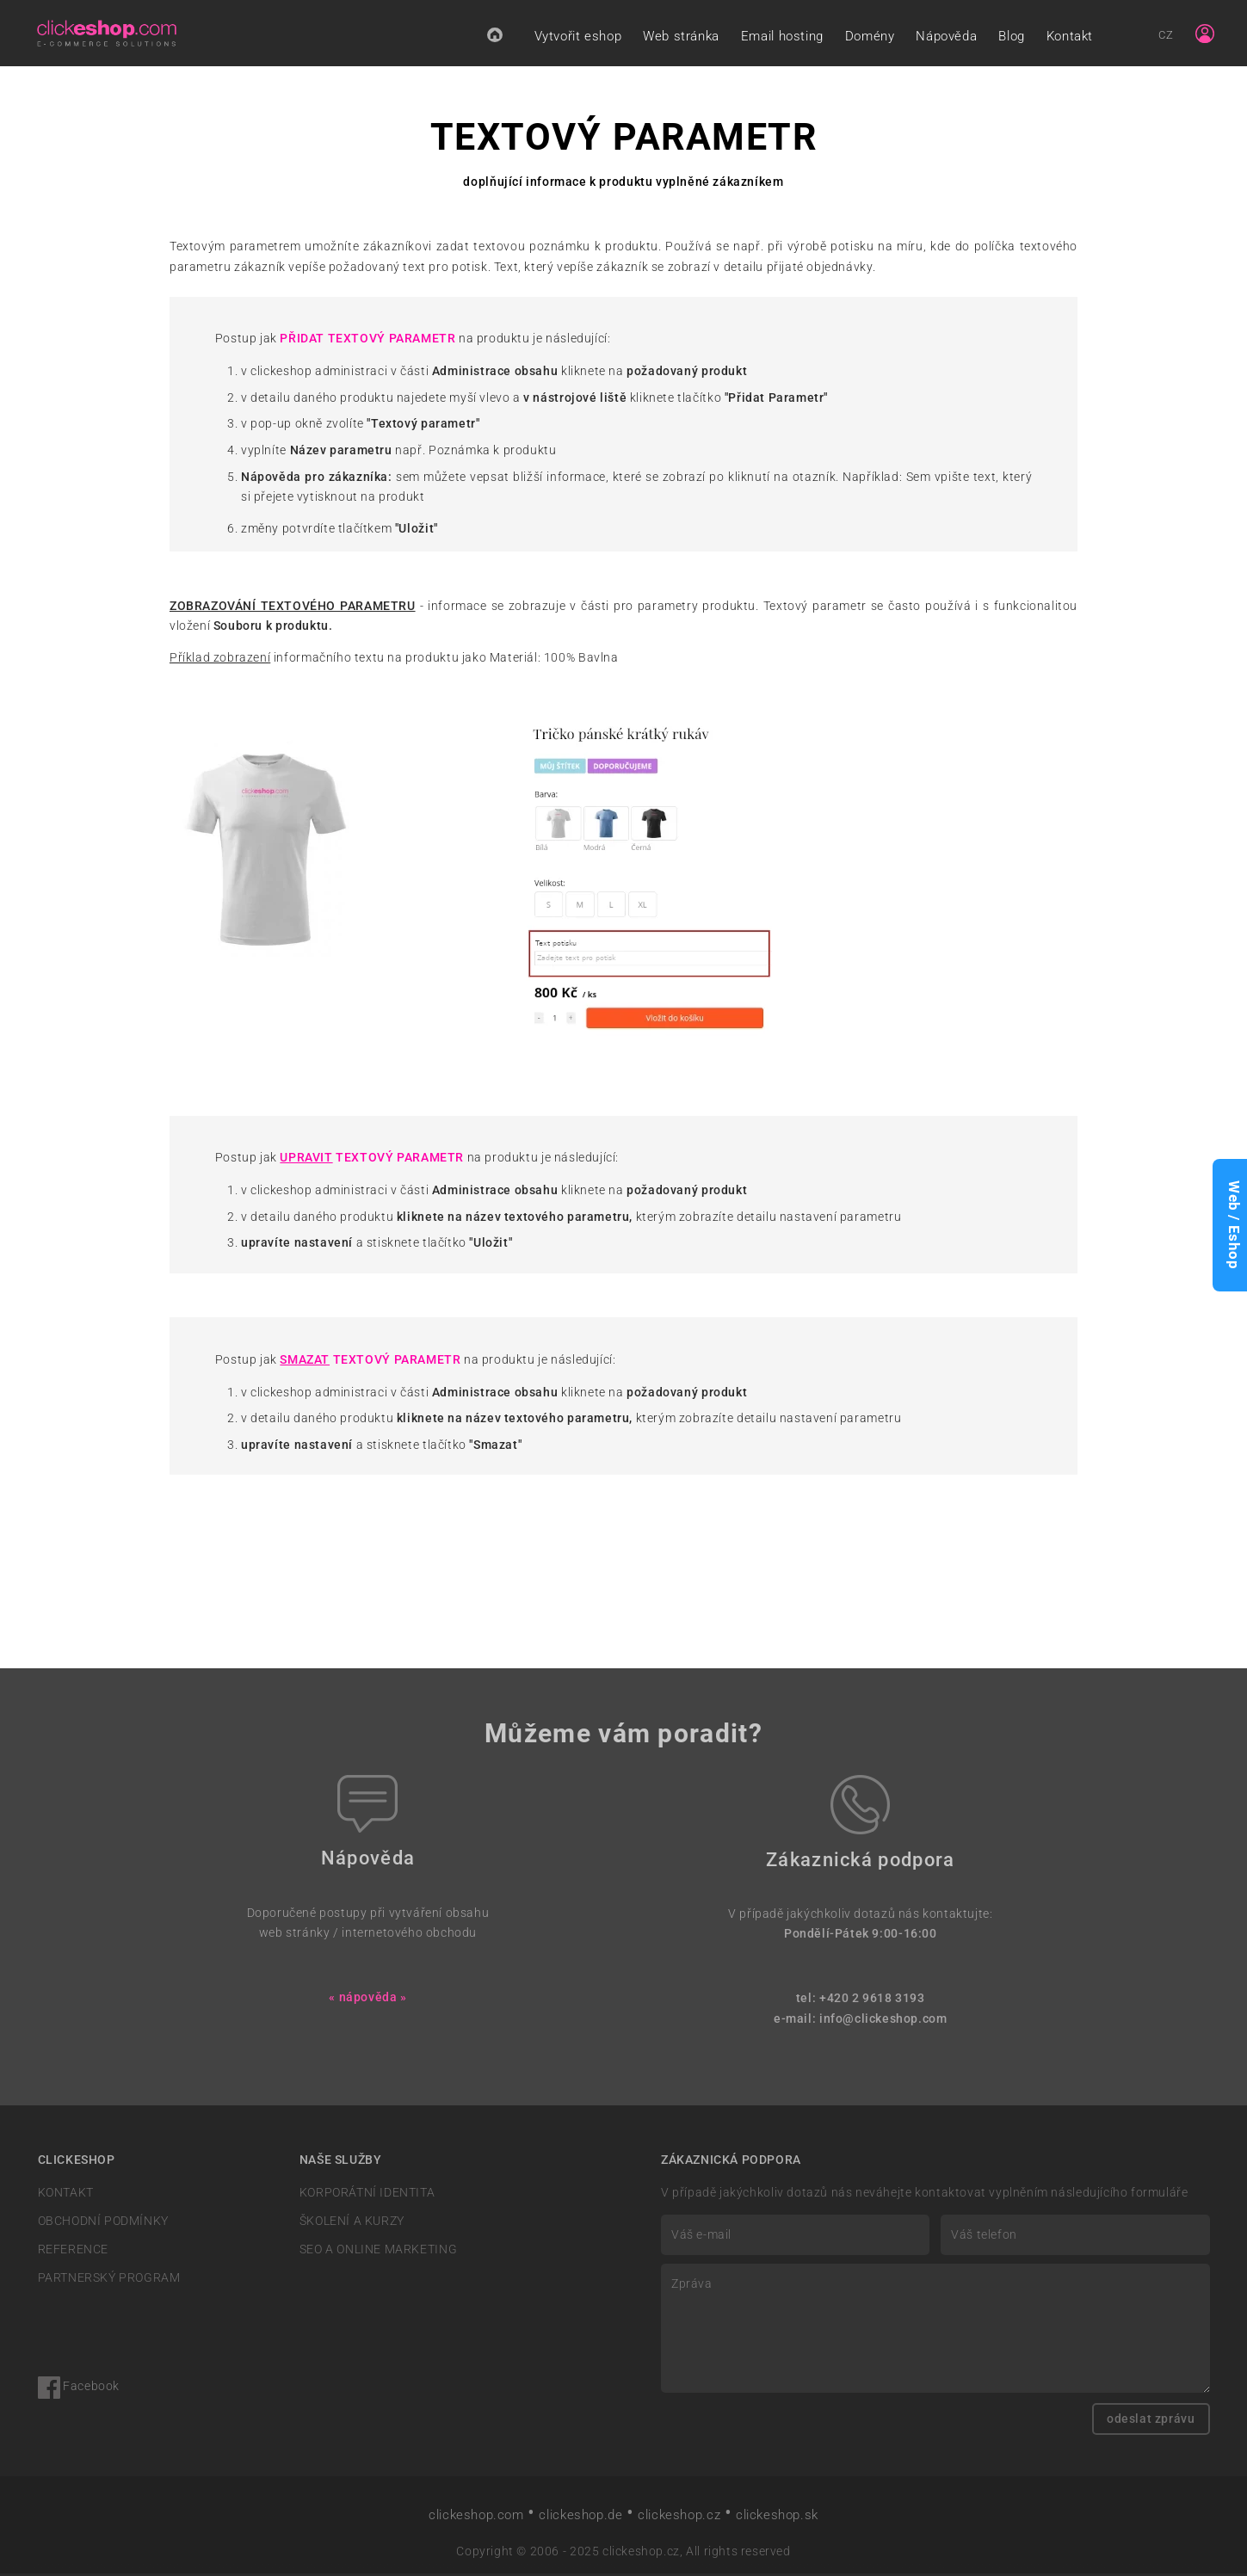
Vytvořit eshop (578, 37)
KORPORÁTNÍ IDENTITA (367, 2194)
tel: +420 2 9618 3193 (860, 2001)
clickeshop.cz (679, 2517)
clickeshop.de (580, 2517)
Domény (870, 37)
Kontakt (1069, 37)
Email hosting (782, 37)
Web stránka (681, 37)
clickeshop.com (476, 2517)
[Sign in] (1205, 34)
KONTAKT (66, 2194)
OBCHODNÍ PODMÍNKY (103, 2223)
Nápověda (946, 37)
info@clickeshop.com (883, 2020)
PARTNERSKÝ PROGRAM (109, 2280)
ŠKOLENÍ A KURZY (351, 2223)
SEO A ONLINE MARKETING (378, 2252)
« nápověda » (367, 2000)
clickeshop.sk (777, 2517)
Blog (1011, 37)
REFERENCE (73, 2252)
